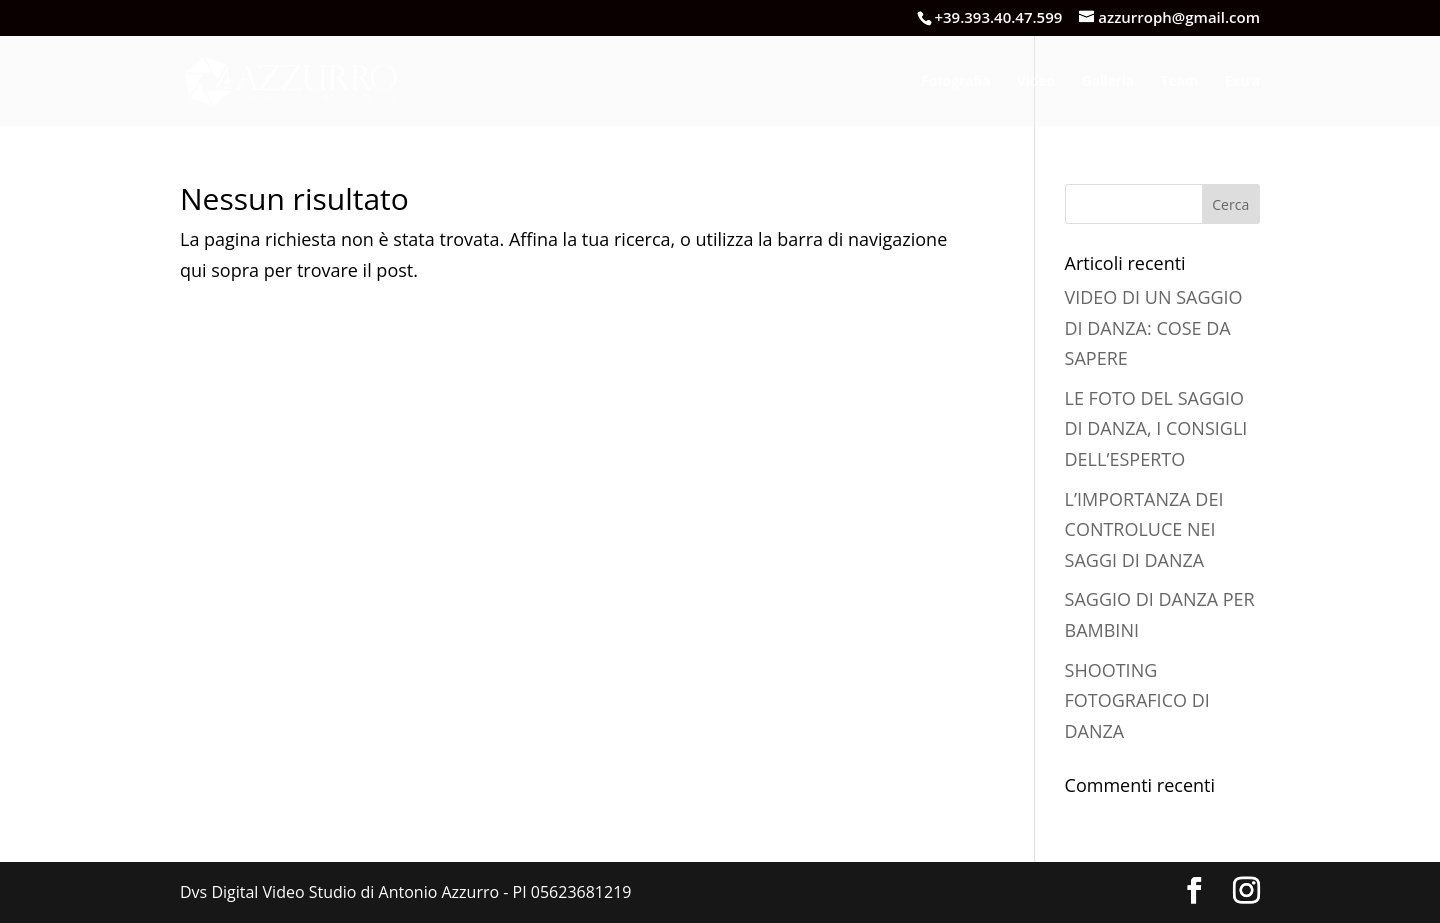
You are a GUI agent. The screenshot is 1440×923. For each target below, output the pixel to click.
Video (1036, 82)
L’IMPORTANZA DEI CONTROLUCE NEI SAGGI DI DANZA (1144, 529)
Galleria (1108, 82)
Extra (1242, 82)
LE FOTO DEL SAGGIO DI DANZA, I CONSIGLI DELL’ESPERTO (1156, 428)
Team (1179, 82)
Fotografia (955, 82)
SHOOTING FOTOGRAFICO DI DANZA (1137, 700)
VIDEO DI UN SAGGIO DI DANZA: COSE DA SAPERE (1154, 327)
